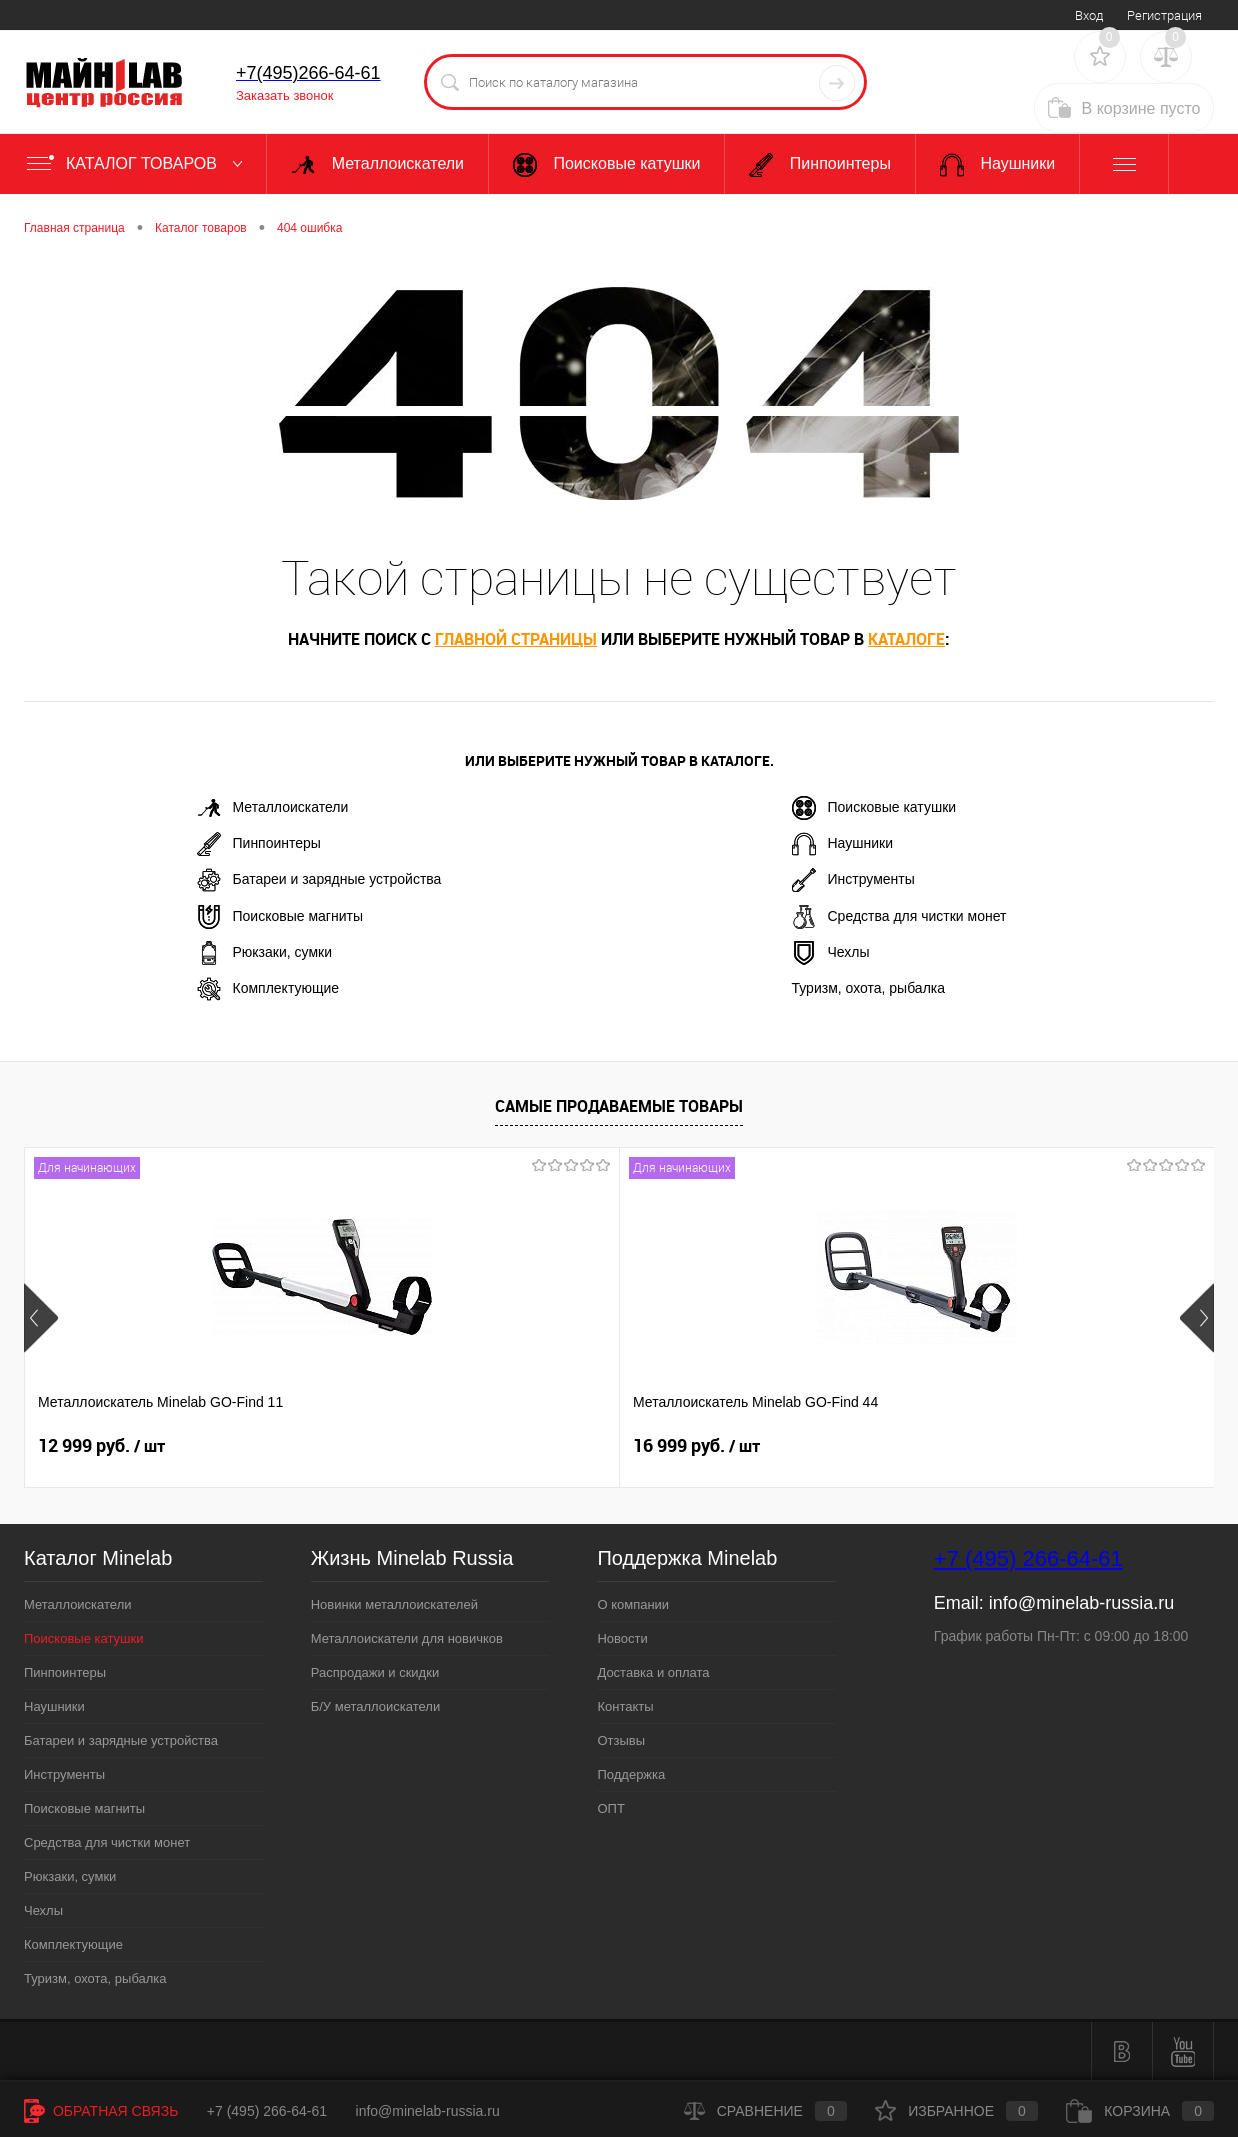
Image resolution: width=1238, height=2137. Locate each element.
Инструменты (853, 880)
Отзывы (621, 1740)
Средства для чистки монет (899, 917)
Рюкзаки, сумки (264, 953)
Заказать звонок (284, 95)
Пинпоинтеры (259, 844)
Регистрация (1164, 15)
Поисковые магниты (280, 917)
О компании (633, 1604)
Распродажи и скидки (375, 1672)
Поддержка (631, 1774)
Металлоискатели (273, 808)
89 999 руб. (993, 1446)
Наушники (842, 844)
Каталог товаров (139, 164)
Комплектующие (268, 989)
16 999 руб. (398, 1446)
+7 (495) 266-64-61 (1028, 1558)
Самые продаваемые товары (619, 1106)
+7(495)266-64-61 (308, 73)
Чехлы (831, 953)
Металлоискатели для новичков (407, 1638)
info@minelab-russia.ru (1081, 1603)
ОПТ (610, 1808)
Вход (1089, 15)
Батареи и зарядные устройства (319, 880)
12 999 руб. (101, 1446)
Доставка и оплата (653, 1672)
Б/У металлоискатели (375, 1706)
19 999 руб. (696, 1446)
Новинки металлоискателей (394, 1604)
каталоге (906, 639)
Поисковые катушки (874, 808)
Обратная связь (101, 2111)
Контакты (625, 1706)
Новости (622, 1638)
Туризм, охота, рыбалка (869, 988)
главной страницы (516, 639)
